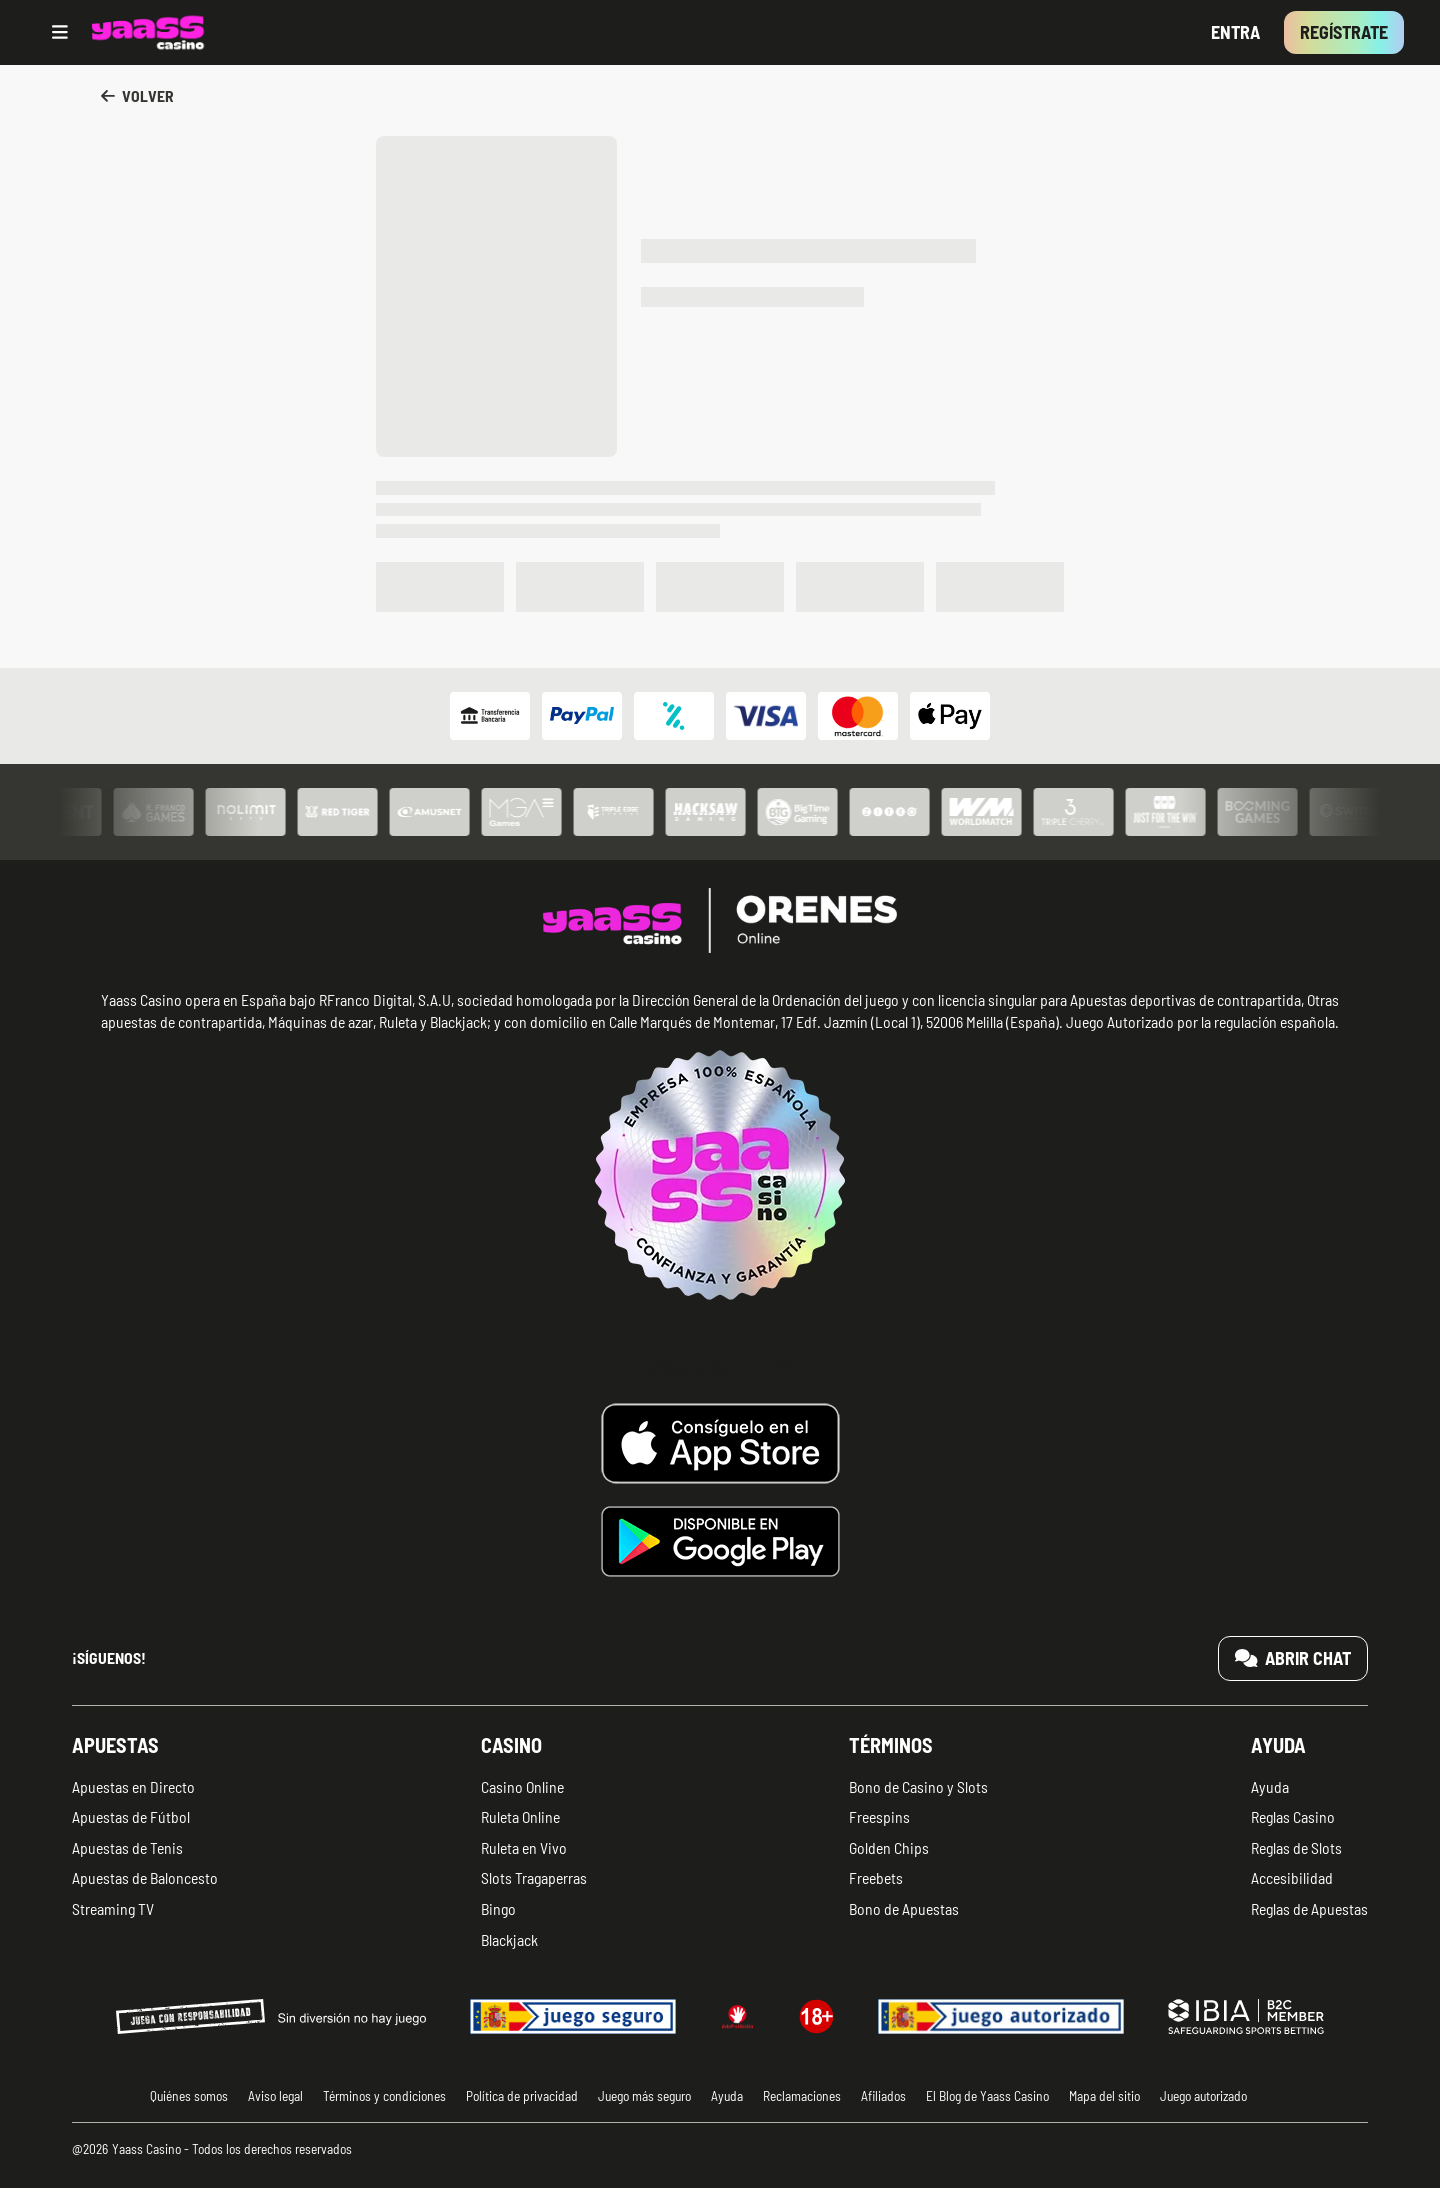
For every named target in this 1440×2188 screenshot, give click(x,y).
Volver (137, 95)
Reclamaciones (802, 2095)
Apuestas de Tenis (127, 1847)
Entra (1235, 32)
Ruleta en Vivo (524, 1847)
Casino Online (522, 1786)
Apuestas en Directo (133, 1786)
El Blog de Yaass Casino (987, 2095)
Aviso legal (275, 2095)
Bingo (498, 1908)
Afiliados (883, 2095)
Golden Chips (889, 1847)
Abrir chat (1293, 1658)
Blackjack (509, 1939)
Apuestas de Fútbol (131, 1816)
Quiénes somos (189, 2095)
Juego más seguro (644, 2095)
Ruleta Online (520, 1816)
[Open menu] (60, 32)
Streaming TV (113, 1908)
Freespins (879, 1816)
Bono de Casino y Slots (918, 1786)
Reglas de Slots (1296, 1847)
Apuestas (115, 1745)
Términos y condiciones (384, 2095)
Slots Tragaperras (534, 1877)
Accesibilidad (1292, 1877)
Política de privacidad (522, 2095)
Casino (511, 1745)
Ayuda (1278, 1745)
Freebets (876, 1877)
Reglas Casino (1293, 1816)
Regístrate (1344, 32)
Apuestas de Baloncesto (145, 1877)
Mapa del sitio (1104, 2095)
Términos (891, 1745)
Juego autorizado (1203, 2095)
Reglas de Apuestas (1309, 1908)
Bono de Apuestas (904, 1908)
